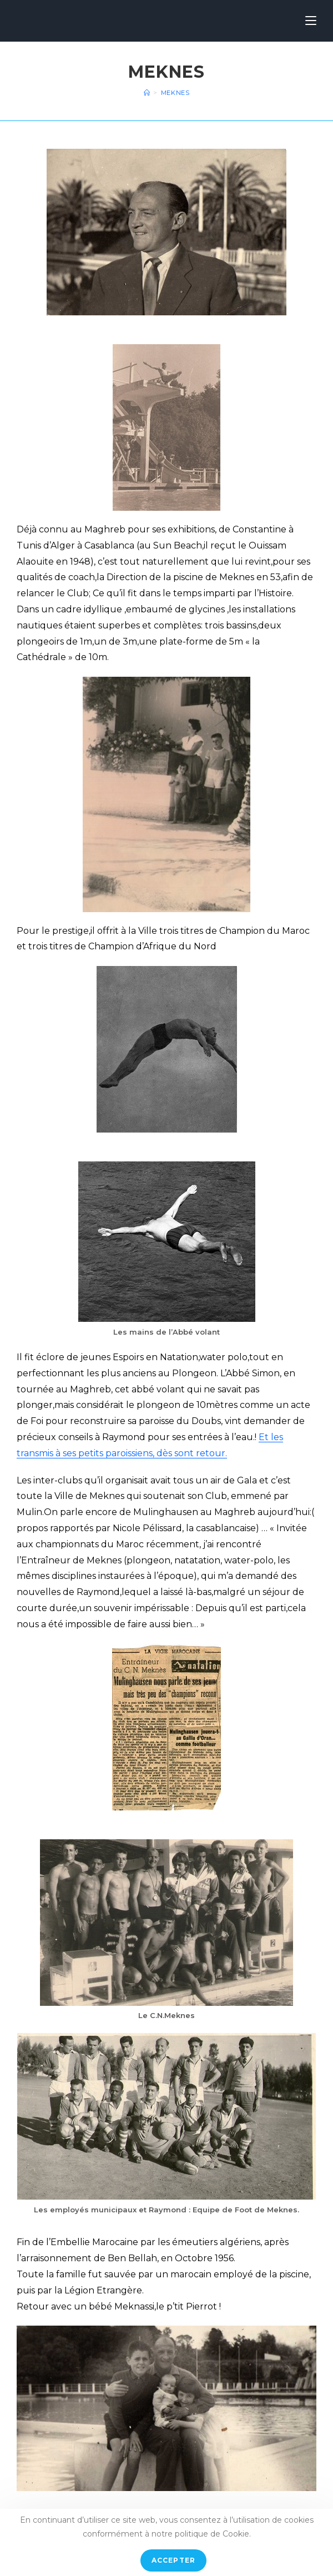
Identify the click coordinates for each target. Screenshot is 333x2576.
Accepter (174, 2560)
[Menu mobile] (310, 20)
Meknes (175, 93)
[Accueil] (147, 93)
